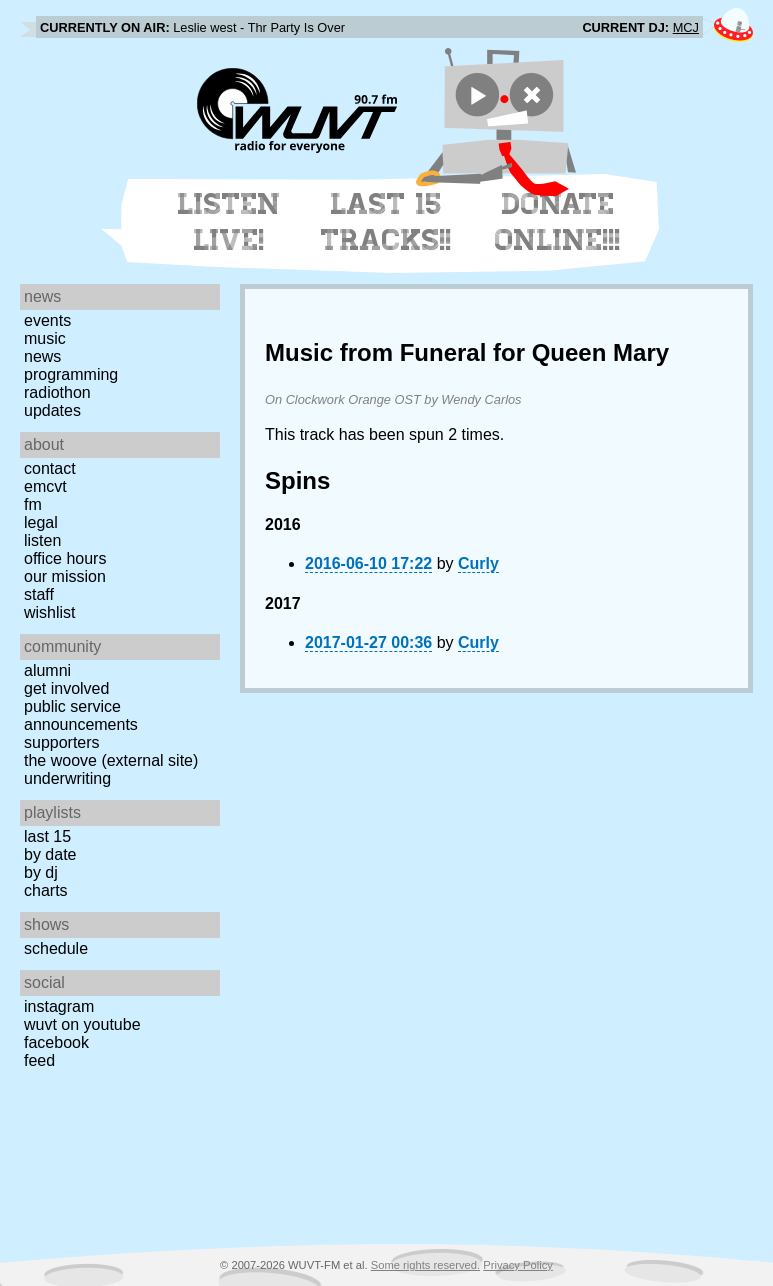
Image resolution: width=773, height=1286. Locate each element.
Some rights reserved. (425, 1265)
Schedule (56, 948)
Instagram (59, 1006)
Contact (50, 468)
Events (47, 320)
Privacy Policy (518, 1265)
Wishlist (50, 612)
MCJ (686, 27)
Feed (39, 1060)
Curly (478, 563)
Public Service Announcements (81, 715)
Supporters (62, 742)
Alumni (47, 670)
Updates (52, 410)
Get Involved (66, 688)
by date (50, 854)
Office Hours (65, 558)
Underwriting (67, 778)
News (42, 356)
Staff (39, 594)
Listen (42, 540)
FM (33, 504)
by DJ (41, 872)
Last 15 (47, 836)
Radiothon (57, 392)
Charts (46, 890)
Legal (41, 522)
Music (45, 338)
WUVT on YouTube (82, 1024)
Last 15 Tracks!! (386, 222)
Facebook (56, 1042)
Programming (71, 374)
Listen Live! (229, 222)
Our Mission (65, 576)
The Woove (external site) (111, 760)
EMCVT (45, 486)
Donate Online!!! (558, 222)
